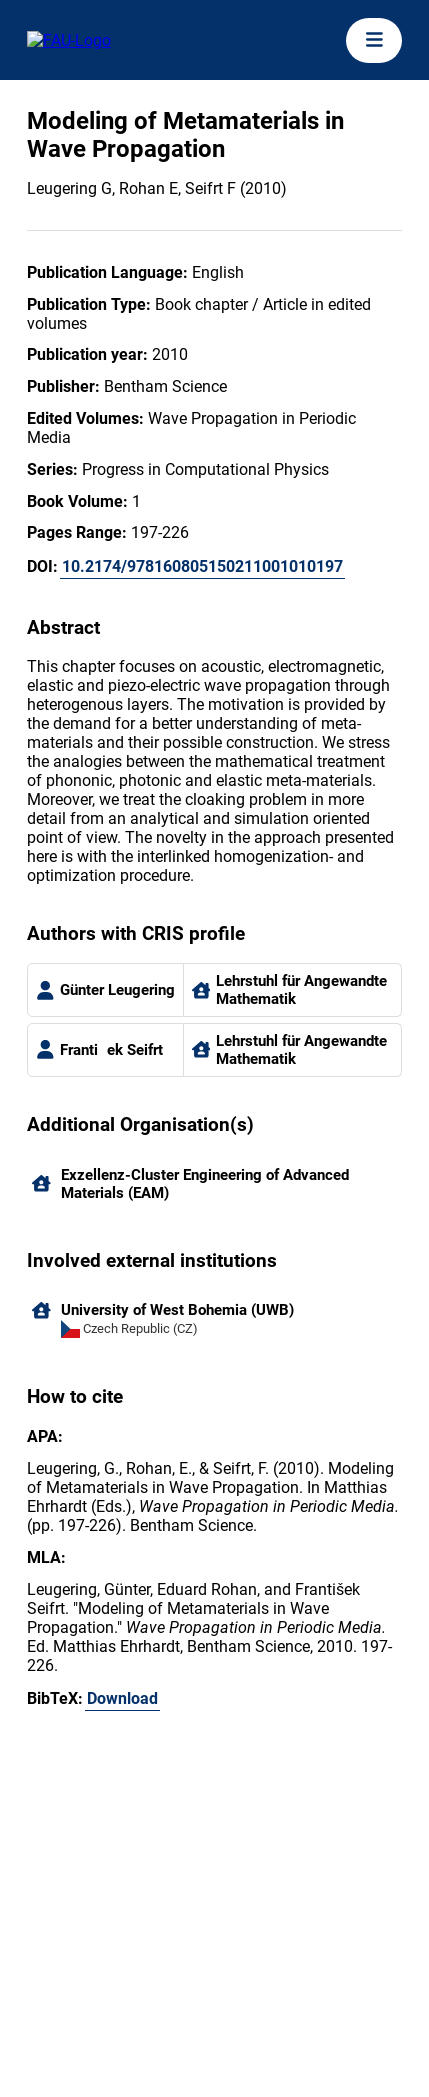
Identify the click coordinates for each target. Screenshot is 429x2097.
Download (122, 1698)
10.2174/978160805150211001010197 (202, 566)
